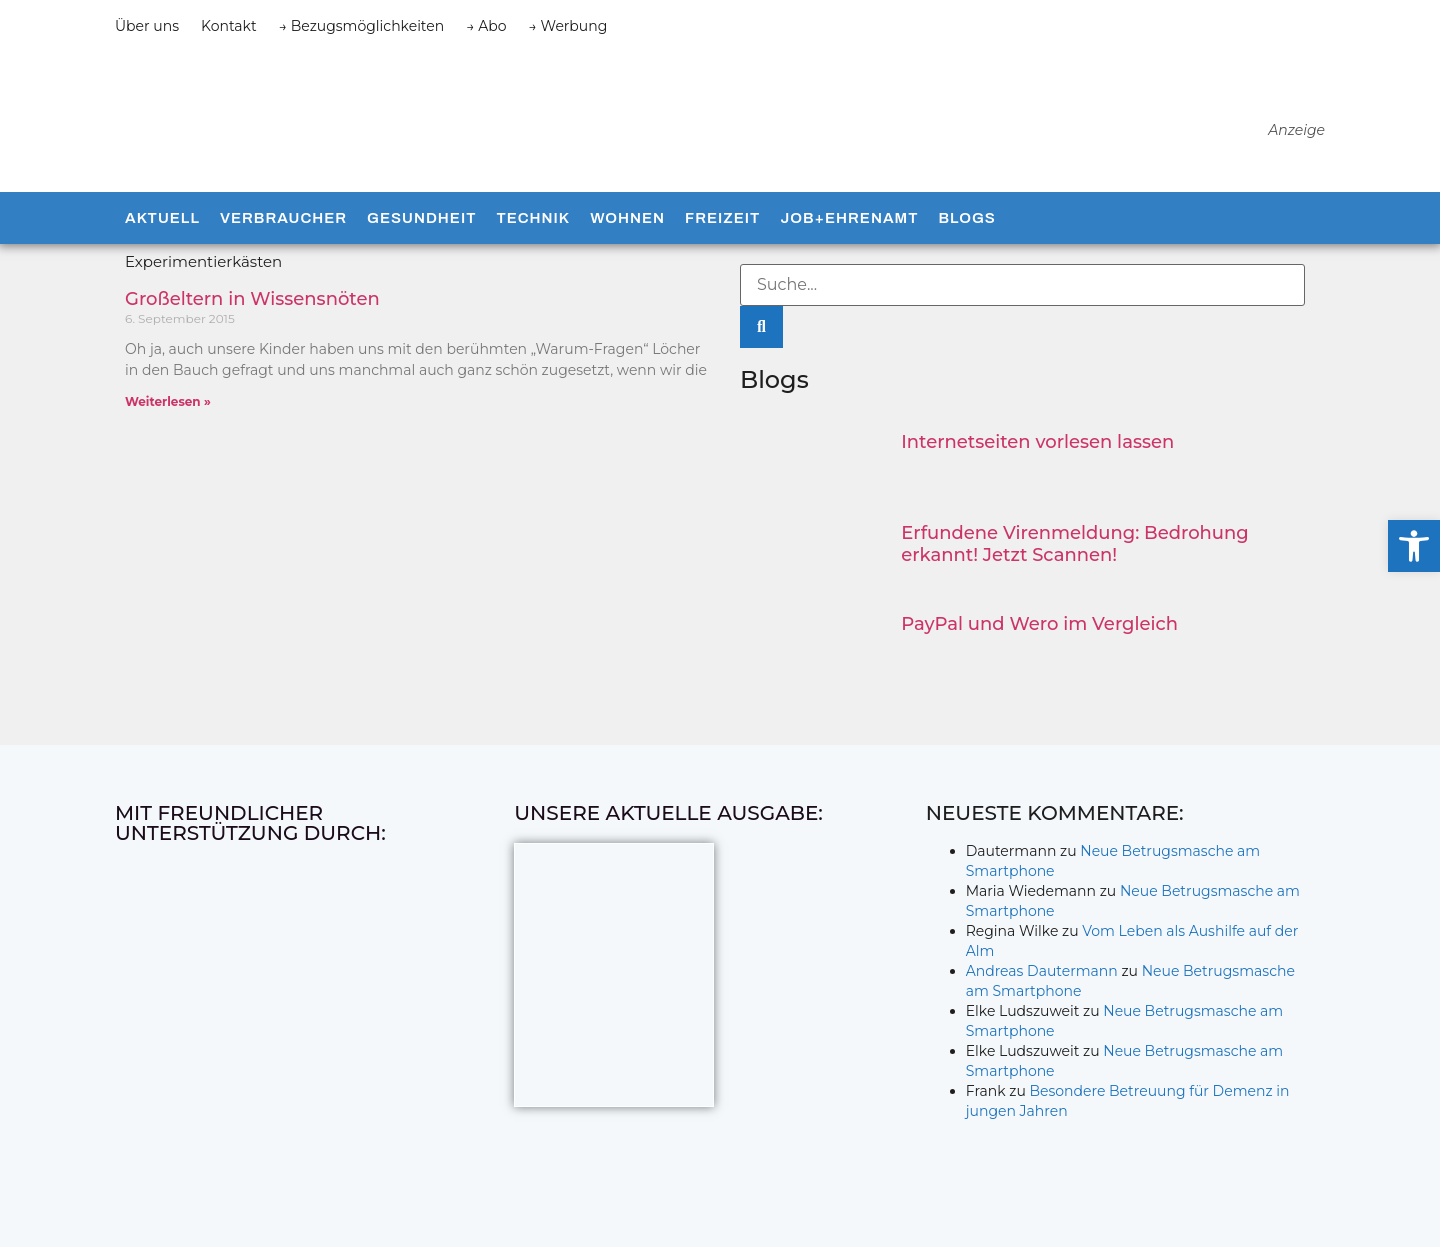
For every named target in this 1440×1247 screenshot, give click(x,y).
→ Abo (486, 26)
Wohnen (627, 218)
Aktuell (162, 218)
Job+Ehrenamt (849, 218)
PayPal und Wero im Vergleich (1039, 624)
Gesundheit (421, 218)
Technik (533, 218)
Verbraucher (283, 218)
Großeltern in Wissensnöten (252, 299)
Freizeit (722, 218)
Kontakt (229, 26)
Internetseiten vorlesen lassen (1037, 442)
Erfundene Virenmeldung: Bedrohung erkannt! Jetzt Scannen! (1074, 544)
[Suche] (761, 327)
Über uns (147, 26)
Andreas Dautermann (1042, 971)
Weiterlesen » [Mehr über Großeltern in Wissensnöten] (168, 401)
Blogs (966, 218)
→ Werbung (568, 26)
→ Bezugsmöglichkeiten (362, 26)
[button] (1414, 546)
